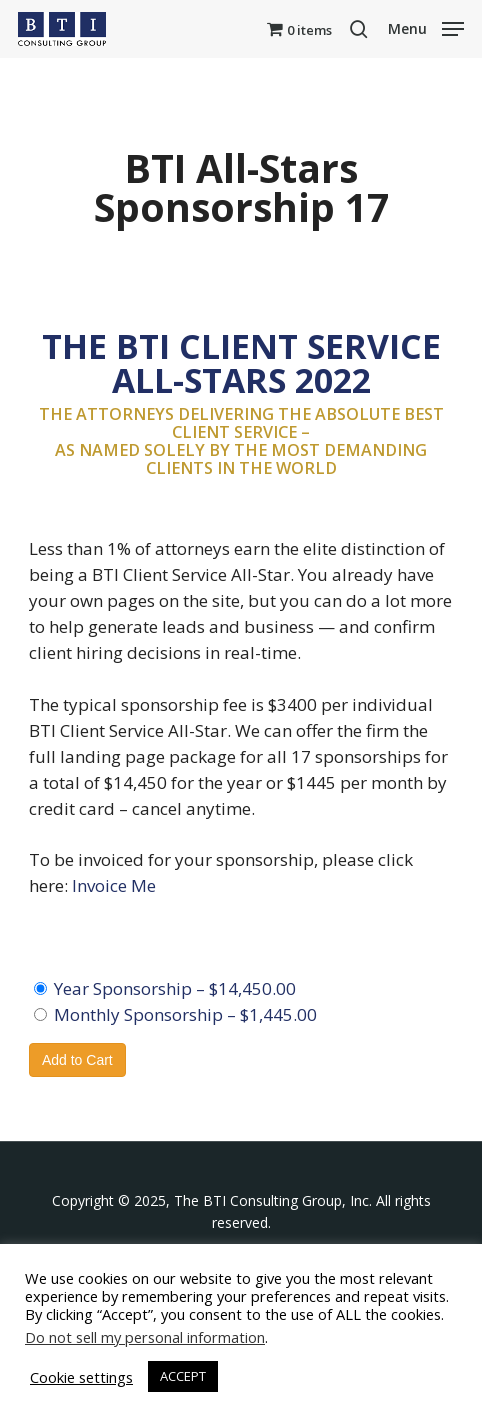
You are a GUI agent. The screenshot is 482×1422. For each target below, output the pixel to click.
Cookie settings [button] (81, 1377)
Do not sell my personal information (145, 1337)
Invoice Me (114, 885)
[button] (426, 27)
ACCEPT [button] (183, 1376)
